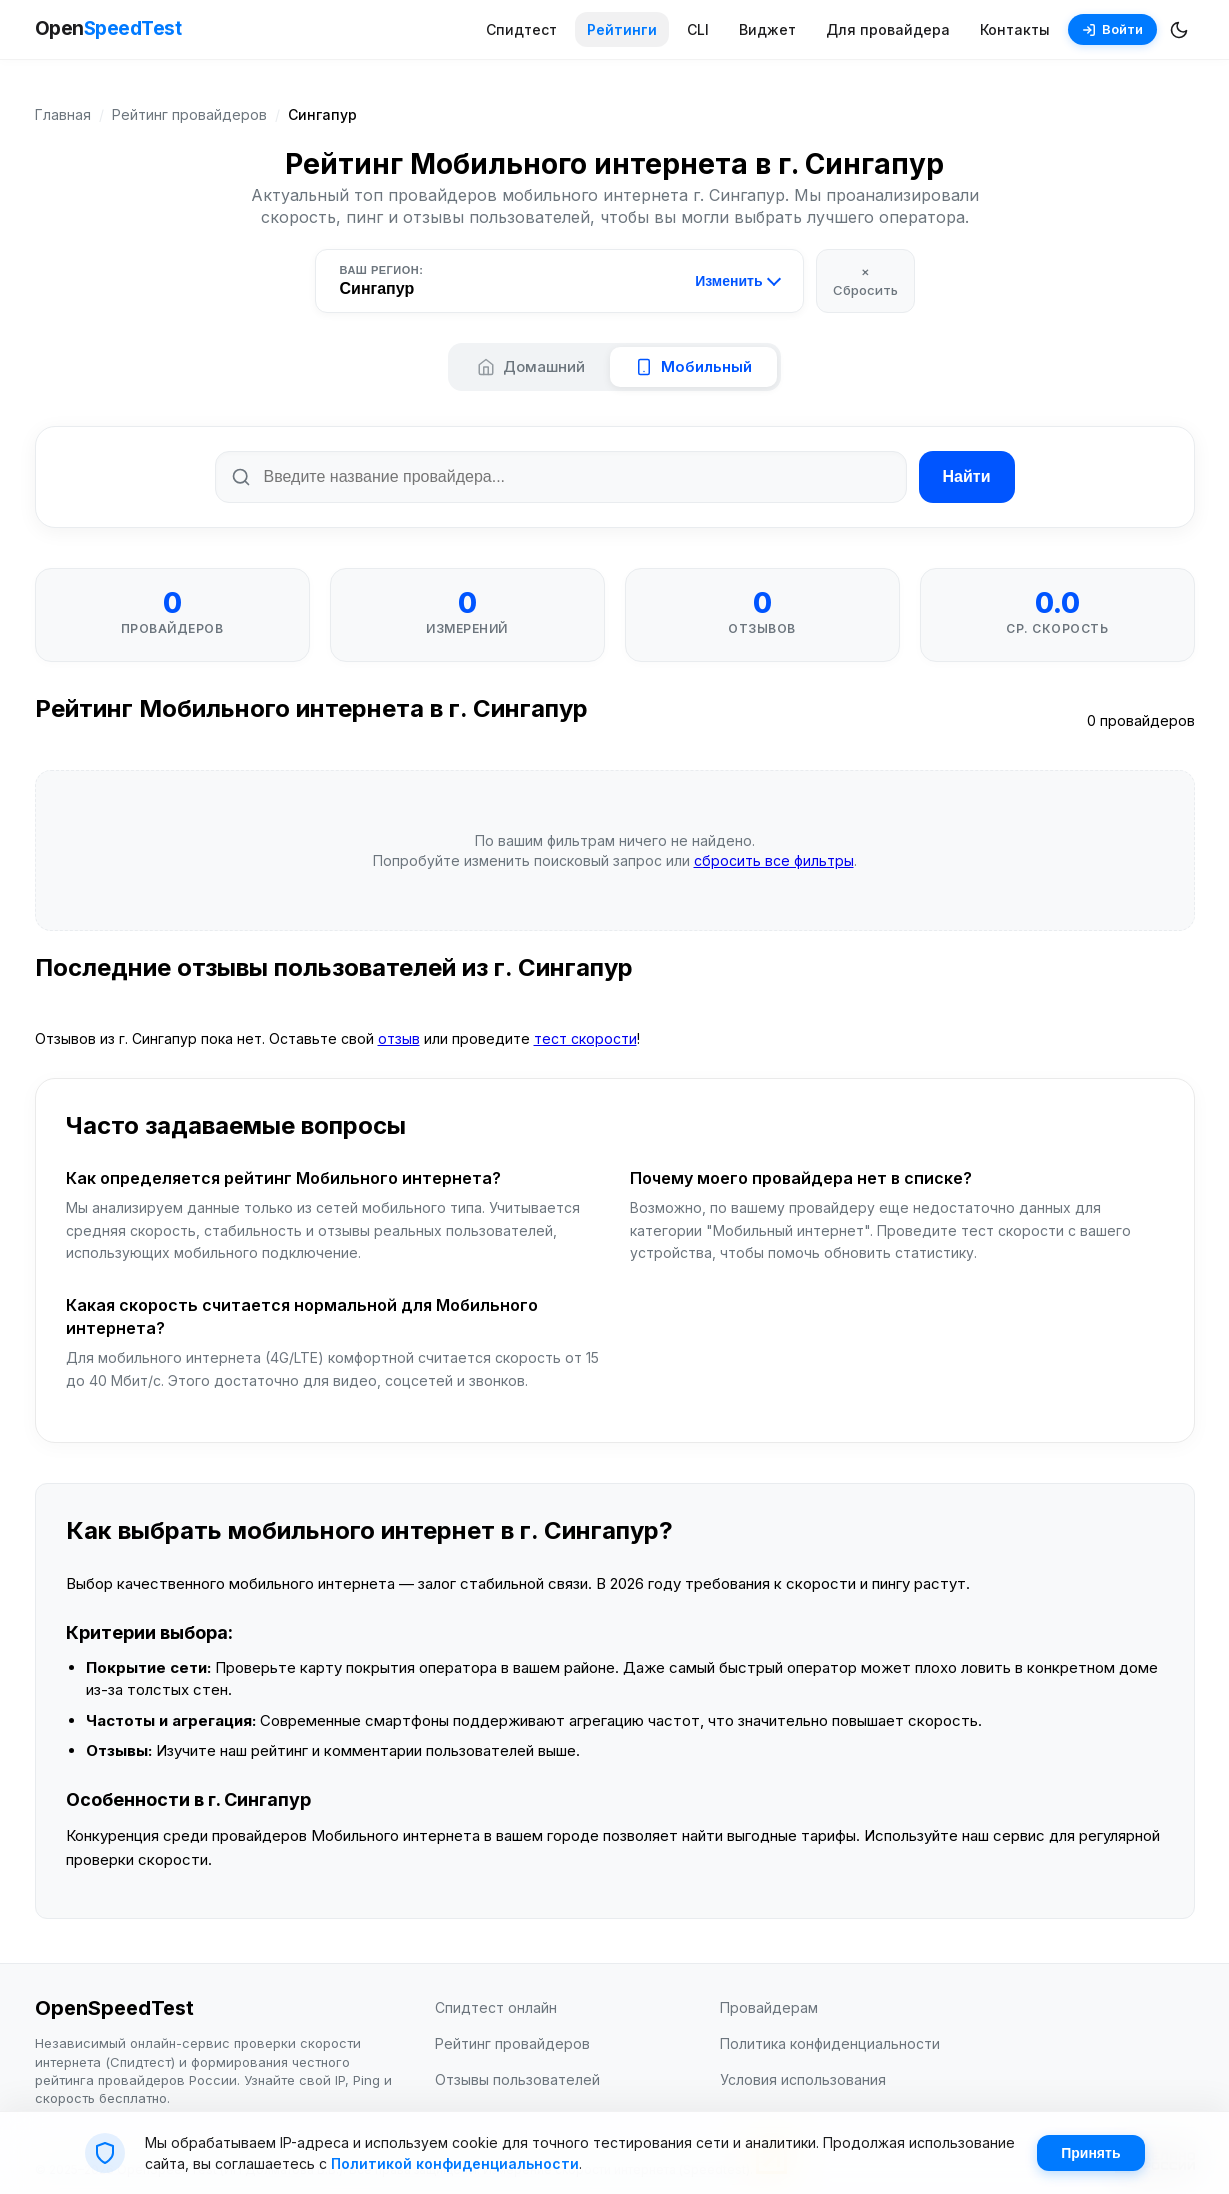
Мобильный (693, 366)
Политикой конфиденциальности (455, 2163)
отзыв (399, 1038)
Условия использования (803, 2079)
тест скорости (585, 1038)
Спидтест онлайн (496, 2007)
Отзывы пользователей (517, 2079)
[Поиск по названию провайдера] (561, 477)
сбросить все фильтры (774, 860)
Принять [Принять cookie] (1090, 2153)
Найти (967, 476)
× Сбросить (865, 280)
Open (108, 29)
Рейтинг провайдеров (189, 114)
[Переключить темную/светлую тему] (1179, 30)
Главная (63, 114)
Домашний (531, 366)
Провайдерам (769, 2007)
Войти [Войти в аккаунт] (1112, 29)
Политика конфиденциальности (830, 2043)
